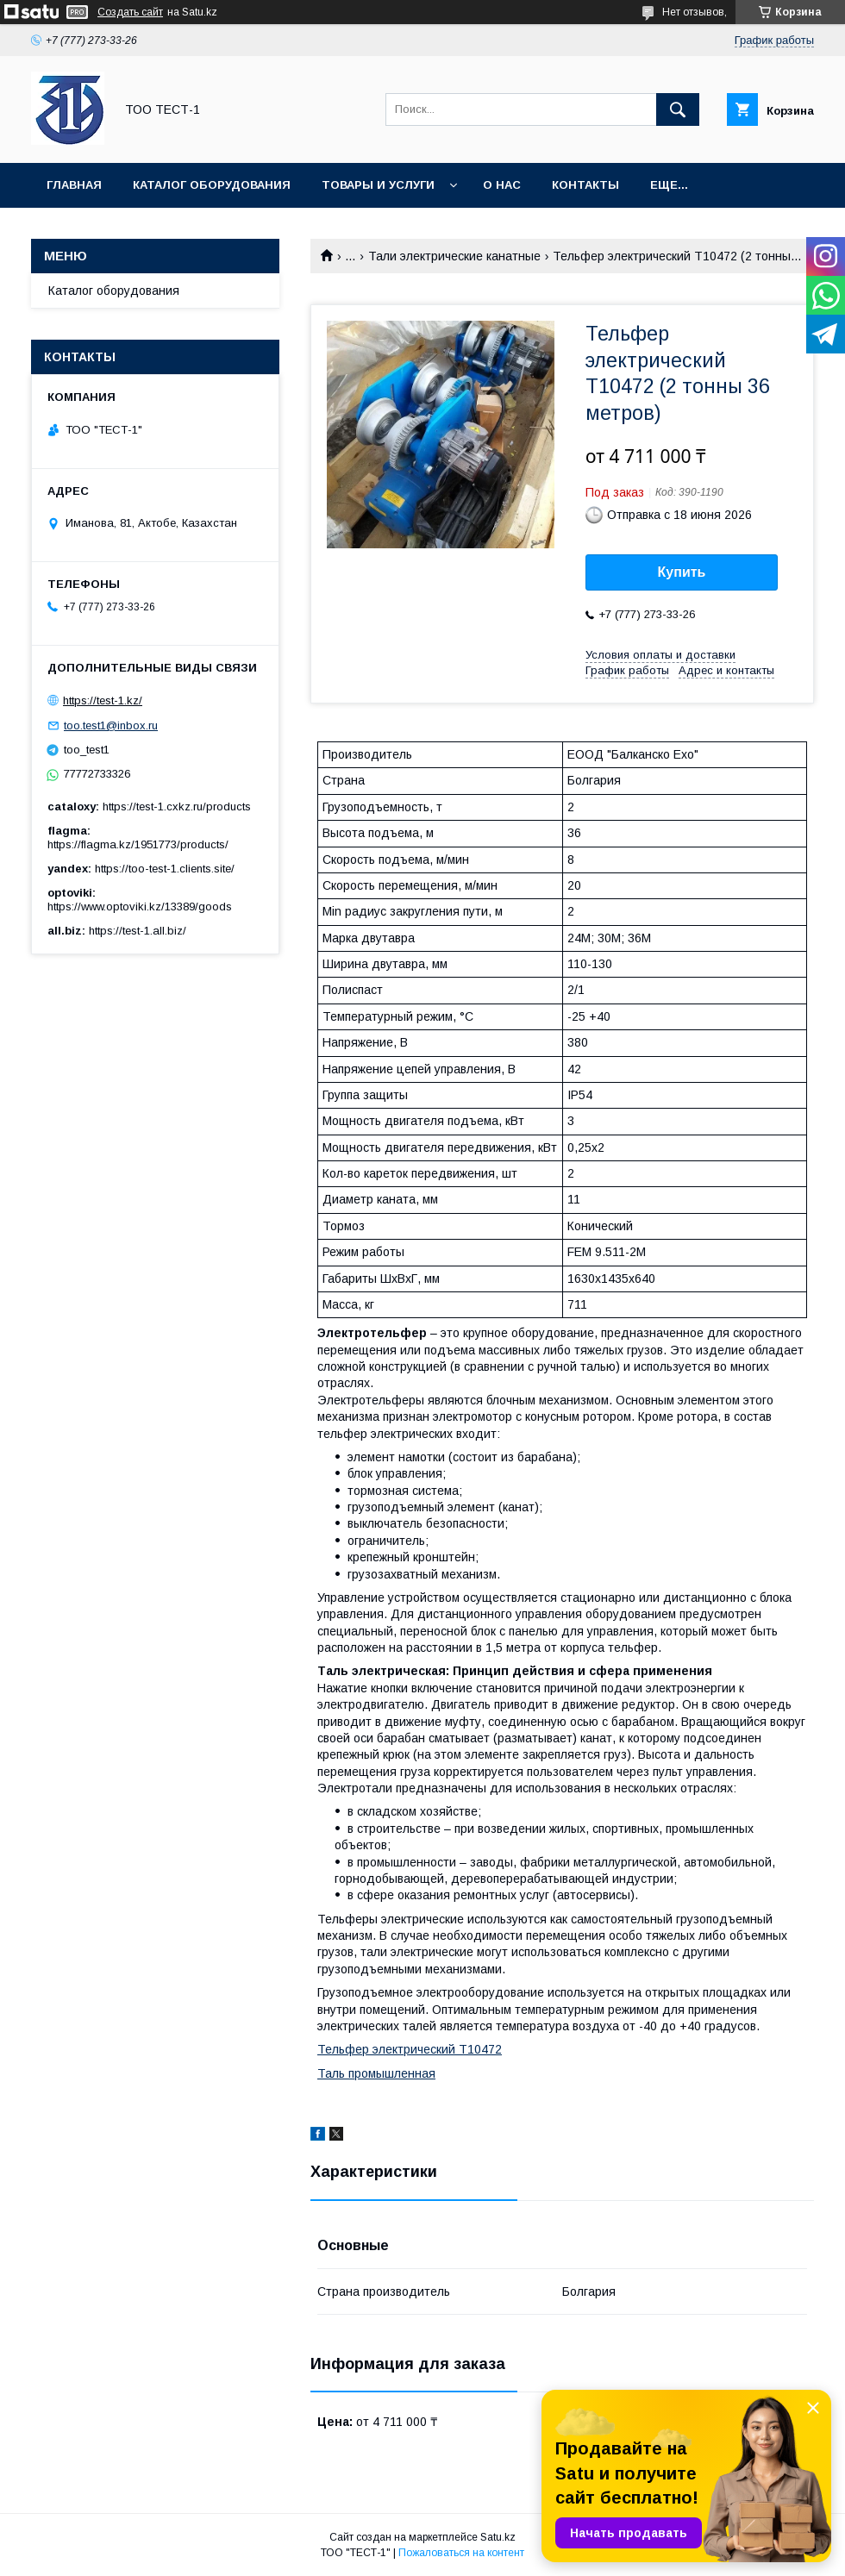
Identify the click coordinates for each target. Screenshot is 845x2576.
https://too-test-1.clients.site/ (165, 868)
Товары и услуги (378, 184)
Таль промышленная (376, 2073)
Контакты (585, 184)
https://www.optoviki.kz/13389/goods (139, 906)
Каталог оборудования (212, 184)
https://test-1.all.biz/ (137, 930)
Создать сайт (130, 12)
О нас (502, 184)
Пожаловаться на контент (461, 2553)
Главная (74, 184)
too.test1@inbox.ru (111, 725)
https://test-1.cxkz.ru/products (177, 806)
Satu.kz (498, 2537)
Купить (682, 572)
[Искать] (677, 109)
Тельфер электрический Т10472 (409, 2049)
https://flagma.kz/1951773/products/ (137, 844)
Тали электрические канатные (454, 256)
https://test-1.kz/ (102, 700)
